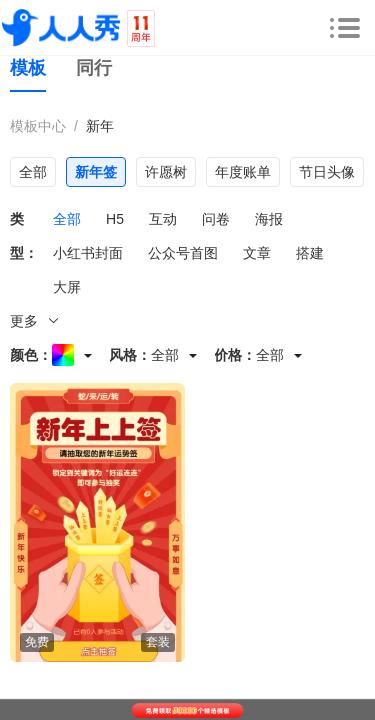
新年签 (96, 172)
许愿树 (166, 172)
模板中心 (38, 126)
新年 (100, 126)
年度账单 (243, 172)
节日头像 (327, 172)
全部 (33, 172)
